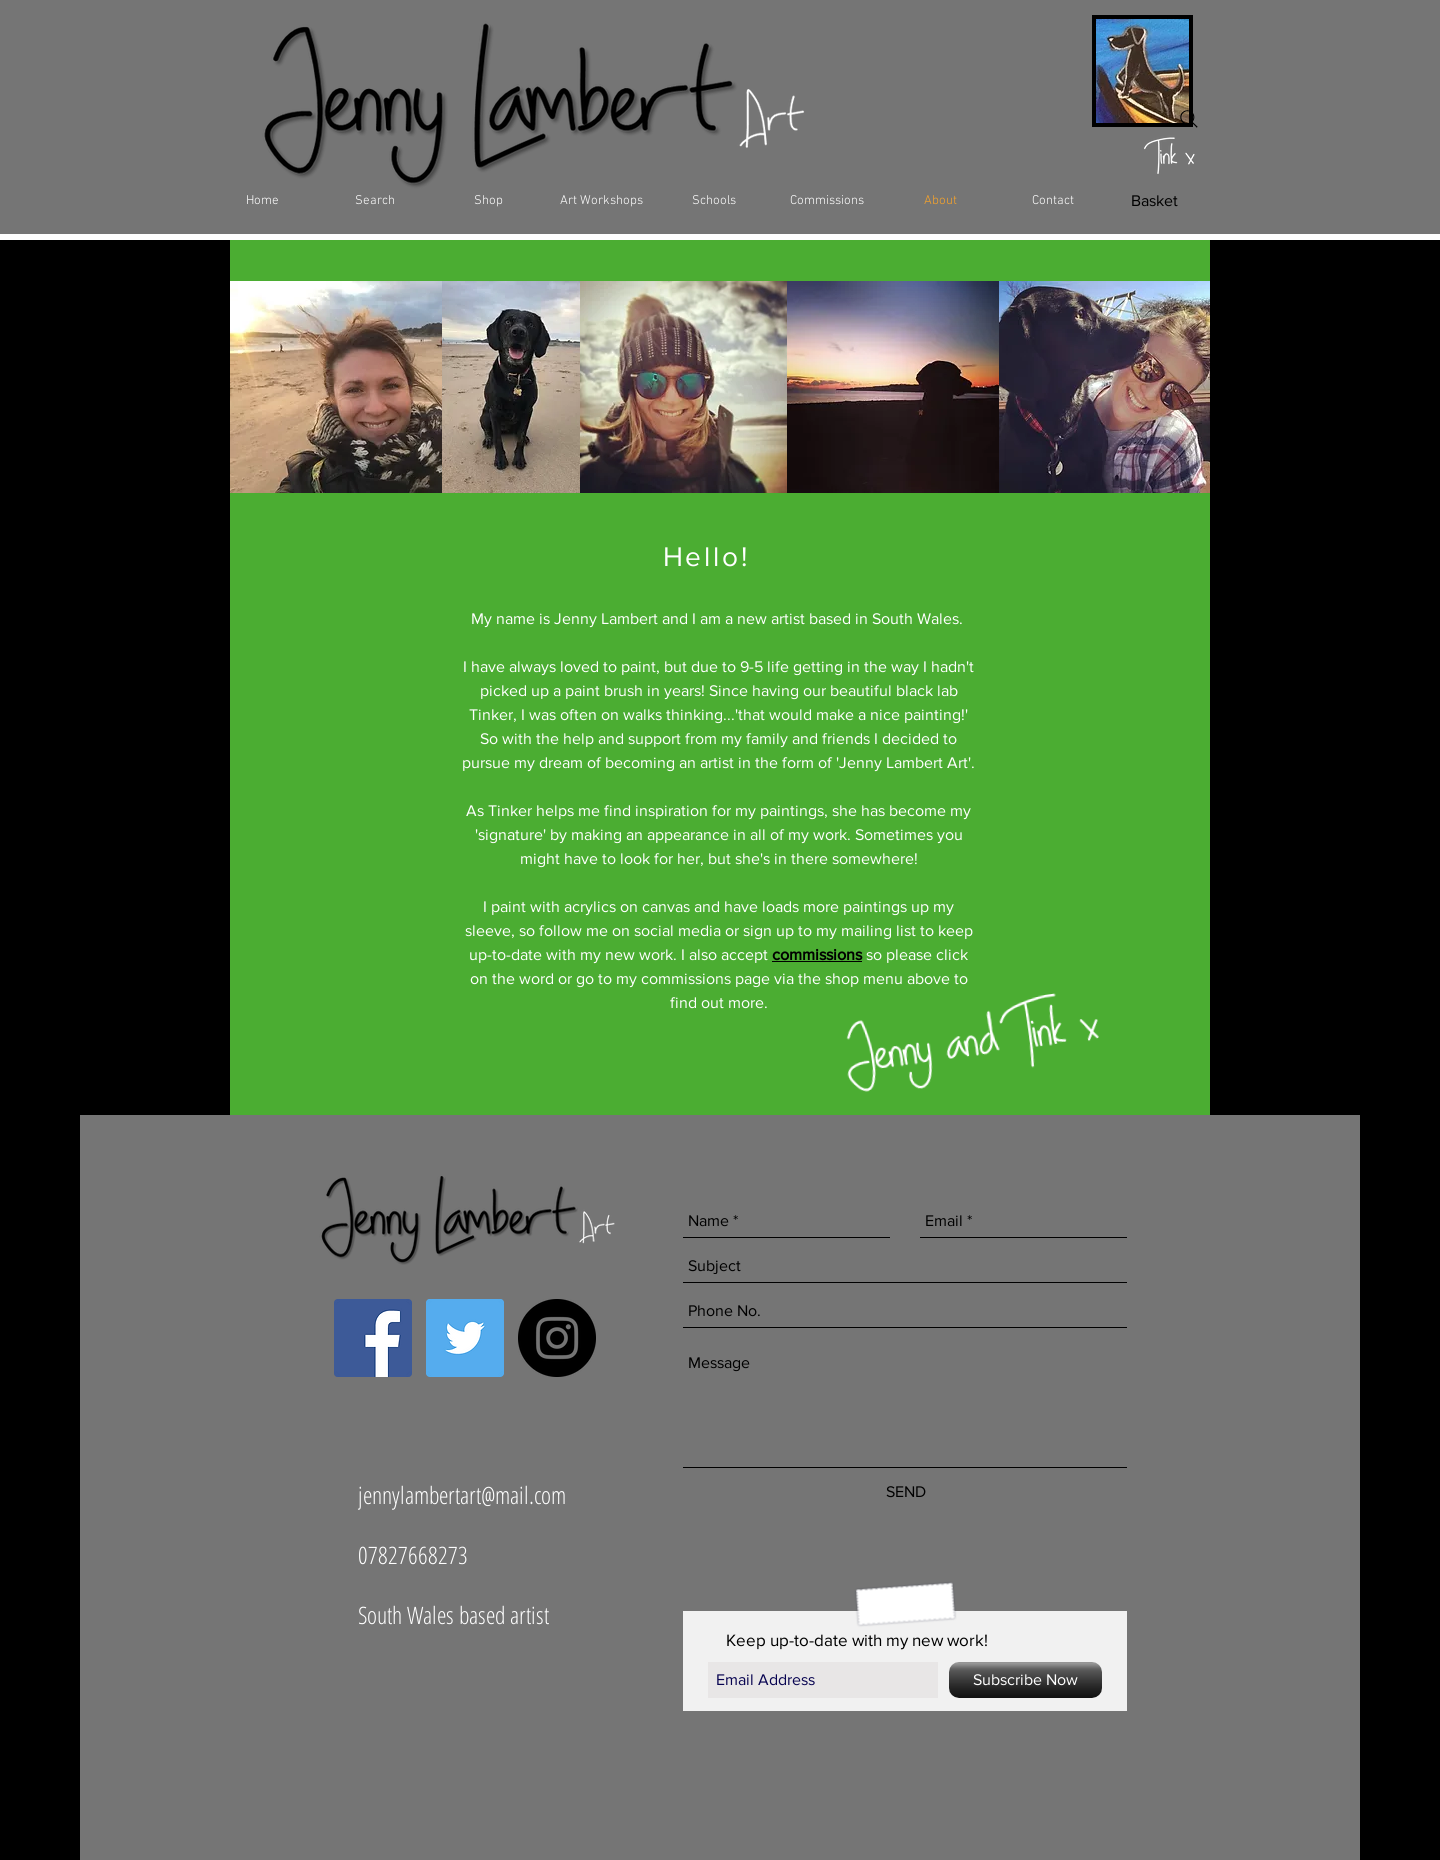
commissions (817, 954)
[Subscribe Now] (1025, 1680)
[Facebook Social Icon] (373, 1338)
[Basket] (1154, 201)
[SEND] (905, 1492)
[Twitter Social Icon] (465, 1338)
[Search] (1189, 119)
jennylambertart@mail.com (462, 1494)
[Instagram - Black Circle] (557, 1338)
